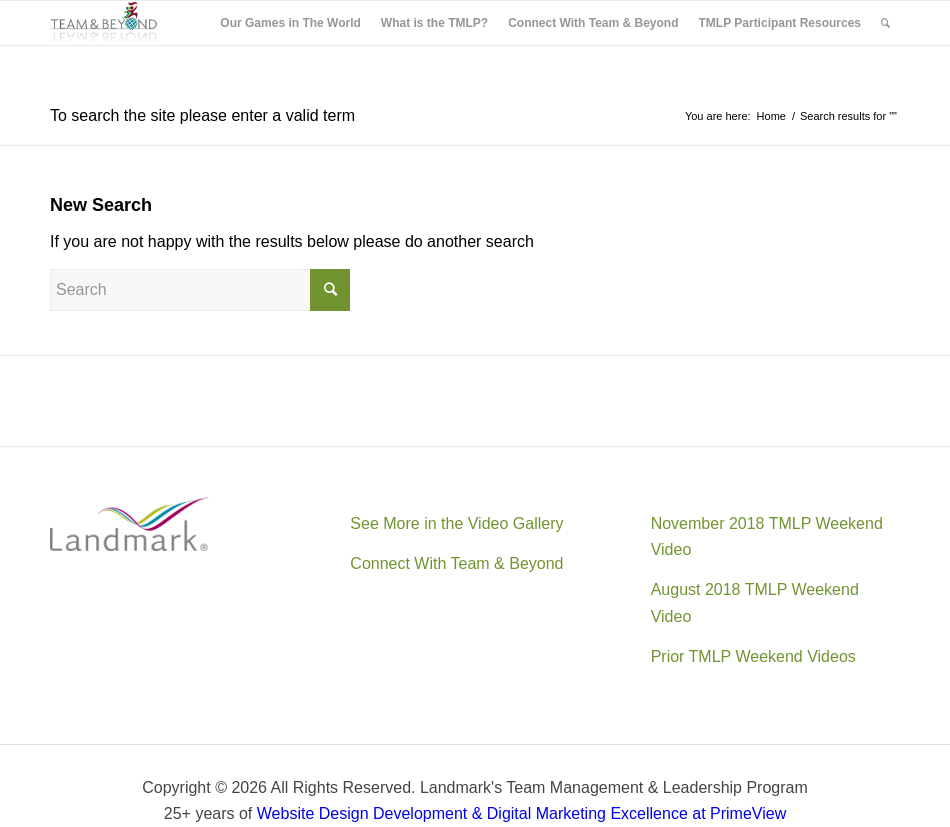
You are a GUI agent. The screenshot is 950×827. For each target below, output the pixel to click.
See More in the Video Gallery (456, 523)
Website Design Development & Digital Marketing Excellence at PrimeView (521, 813)
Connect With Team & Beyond (456, 563)
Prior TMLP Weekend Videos (753, 656)
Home (771, 116)
